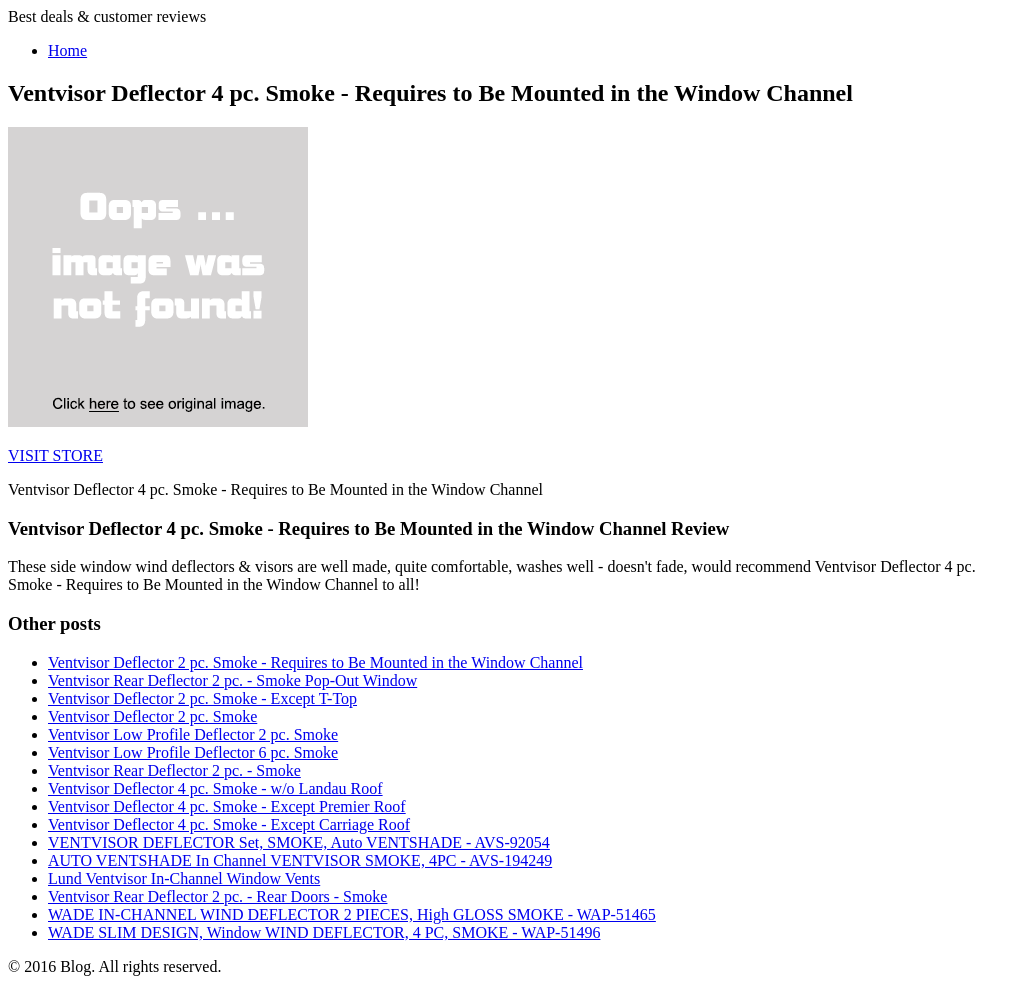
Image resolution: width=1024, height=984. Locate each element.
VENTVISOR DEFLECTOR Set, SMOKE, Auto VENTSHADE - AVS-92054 (299, 842)
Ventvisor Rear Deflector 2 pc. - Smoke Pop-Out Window (232, 680)
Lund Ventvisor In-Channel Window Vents (184, 878)
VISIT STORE (55, 455)
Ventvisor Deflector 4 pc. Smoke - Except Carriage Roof (229, 824)
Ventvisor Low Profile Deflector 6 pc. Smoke (193, 752)
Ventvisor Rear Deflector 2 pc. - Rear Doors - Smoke (217, 896)
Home (67, 50)
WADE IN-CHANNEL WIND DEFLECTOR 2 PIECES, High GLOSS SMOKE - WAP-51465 (352, 914)
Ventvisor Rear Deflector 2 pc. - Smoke (174, 770)
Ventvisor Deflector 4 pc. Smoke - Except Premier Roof (227, 806)
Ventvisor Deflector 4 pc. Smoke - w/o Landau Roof (215, 788)
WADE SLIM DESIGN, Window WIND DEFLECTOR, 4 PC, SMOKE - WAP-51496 (324, 932)
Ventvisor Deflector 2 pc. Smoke (152, 716)
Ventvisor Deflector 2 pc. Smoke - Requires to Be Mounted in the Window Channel (315, 662)
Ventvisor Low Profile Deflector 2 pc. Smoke (193, 734)
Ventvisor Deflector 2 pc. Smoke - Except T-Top (202, 698)
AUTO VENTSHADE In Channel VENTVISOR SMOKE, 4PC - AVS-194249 (300, 860)
